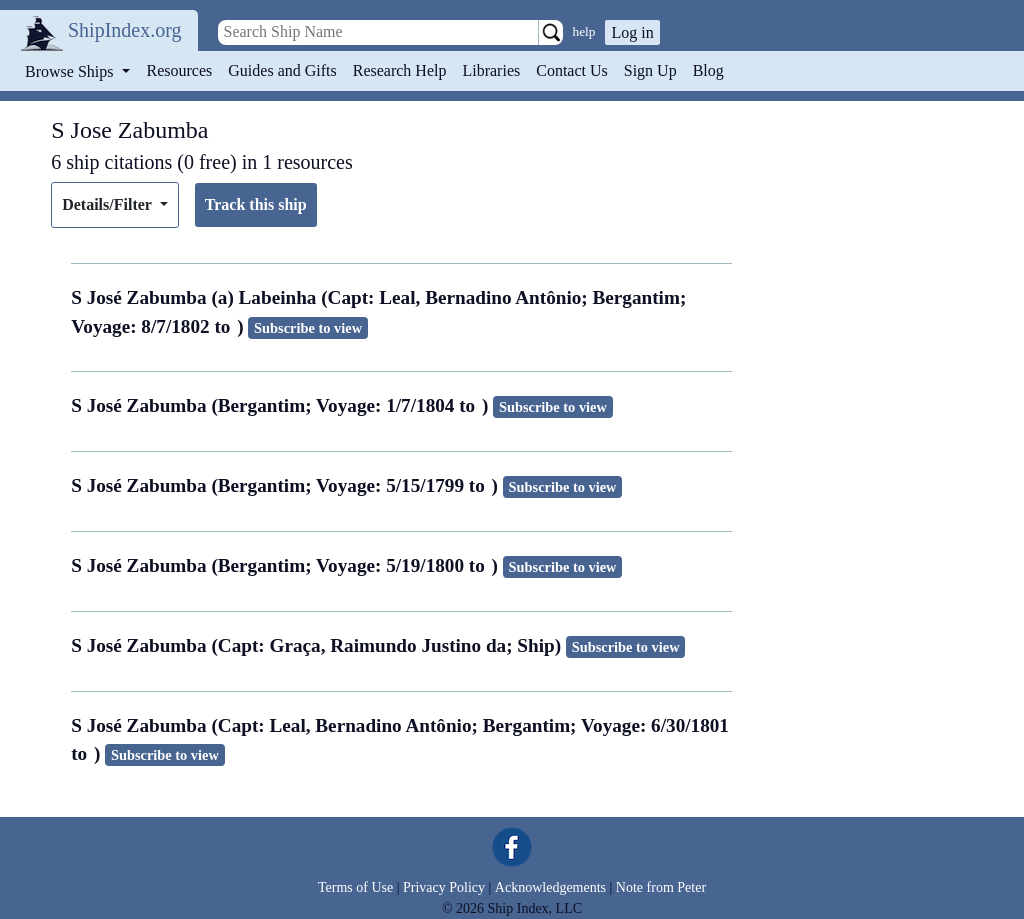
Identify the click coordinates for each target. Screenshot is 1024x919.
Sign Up (650, 70)
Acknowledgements (550, 887)
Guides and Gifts (282, 70)
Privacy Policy (444, 887)
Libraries (491, 70)
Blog (708, 70)
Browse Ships (71, 71)
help (584, 31)
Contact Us (572, 70)
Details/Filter (108, 204)
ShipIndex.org (125, 30)
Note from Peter (661, 887)
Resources (180, 70)
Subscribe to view (308, 328)
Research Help (400, 70)
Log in (632, 32)
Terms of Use (355, 887)
